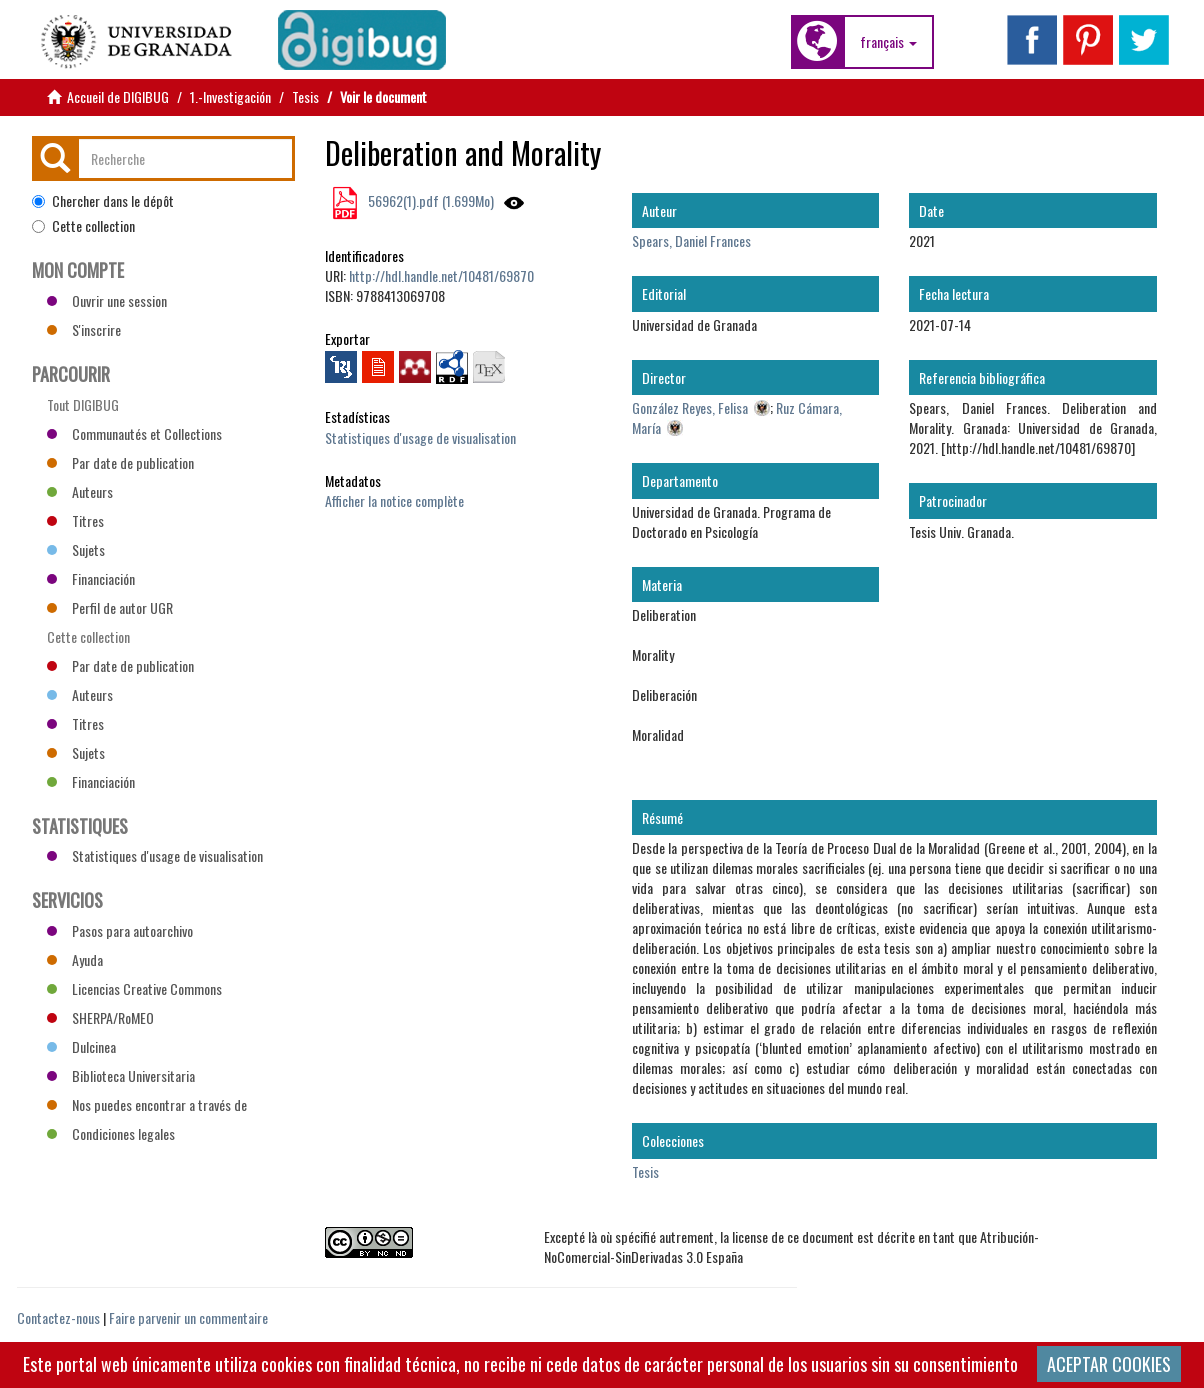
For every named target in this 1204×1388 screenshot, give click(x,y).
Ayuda (75, 959)
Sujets (76, 549)
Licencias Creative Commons (134, 988)
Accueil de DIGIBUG (118, 96)
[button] (888, 42)
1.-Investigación (230, 96)
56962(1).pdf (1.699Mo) (429, 200)
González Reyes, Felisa (690, 407)
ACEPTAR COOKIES (1109, 1364)
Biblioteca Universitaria (121, 1075)
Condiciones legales (111, 1133)
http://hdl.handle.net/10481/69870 (441, 275)
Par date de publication (120, 462)
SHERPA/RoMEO (100, 1017)
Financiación (91, 578)
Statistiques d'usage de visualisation (420, 437)
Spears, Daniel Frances (691, 240)
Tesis (305, 96)
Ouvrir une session (107, 300)
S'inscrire (84, 329)
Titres (75, 520)
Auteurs (80, 491)
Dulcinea (81, 1046)
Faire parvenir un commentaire (188, 1317)
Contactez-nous (58, 1317)
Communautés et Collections (134, 433)
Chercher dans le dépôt (103, 201)
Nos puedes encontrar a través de (147, 1104)
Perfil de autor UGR (110, 607)
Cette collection (83, 226)
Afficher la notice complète (394, 500)
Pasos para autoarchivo (120, 930)
